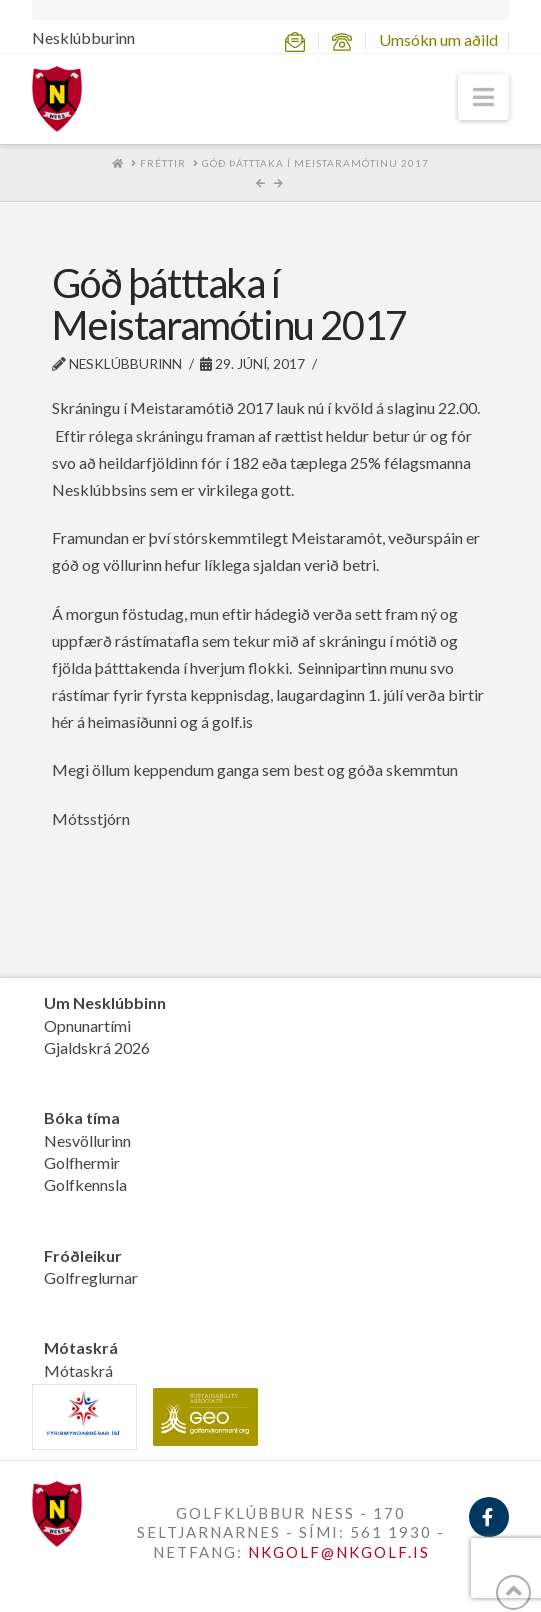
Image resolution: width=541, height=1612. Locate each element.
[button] (483, 97)
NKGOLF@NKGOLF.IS (339, 1552)
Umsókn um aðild (438, 39)
